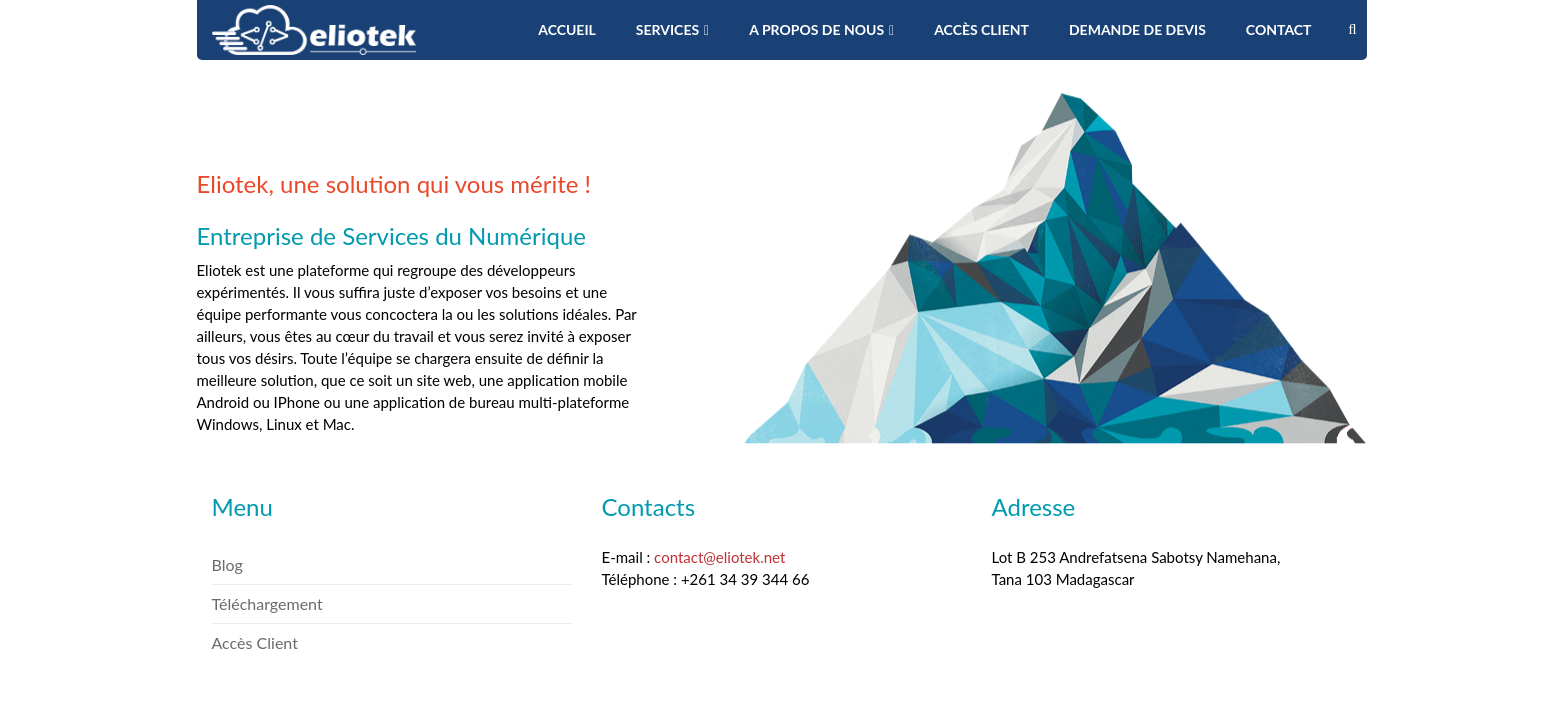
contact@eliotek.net (719, 557)
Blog (227, 564)
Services (672, 29)
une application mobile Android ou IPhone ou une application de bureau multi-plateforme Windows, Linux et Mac (412, 402)
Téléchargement (267, 603)
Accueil (567, 29)
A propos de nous (821, 29)
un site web (433, 380)
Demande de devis (1137, 29)
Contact (1279, 29)
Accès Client (981, 29)
